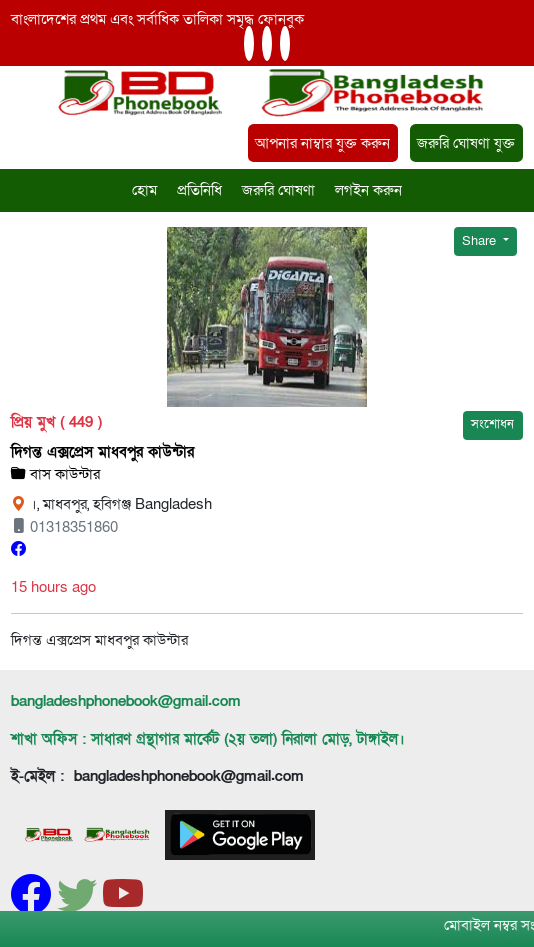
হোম (144, 190)
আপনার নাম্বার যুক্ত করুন (322, 143)
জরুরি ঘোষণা (278, 190)
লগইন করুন (368, 190)
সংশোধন (492, 424)
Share (480, 241)
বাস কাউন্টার (55, 474)
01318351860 (64, 527)
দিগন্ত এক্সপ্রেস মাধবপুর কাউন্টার (102, 452)
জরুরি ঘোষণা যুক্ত (466, 143)
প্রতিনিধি (199, 190)
